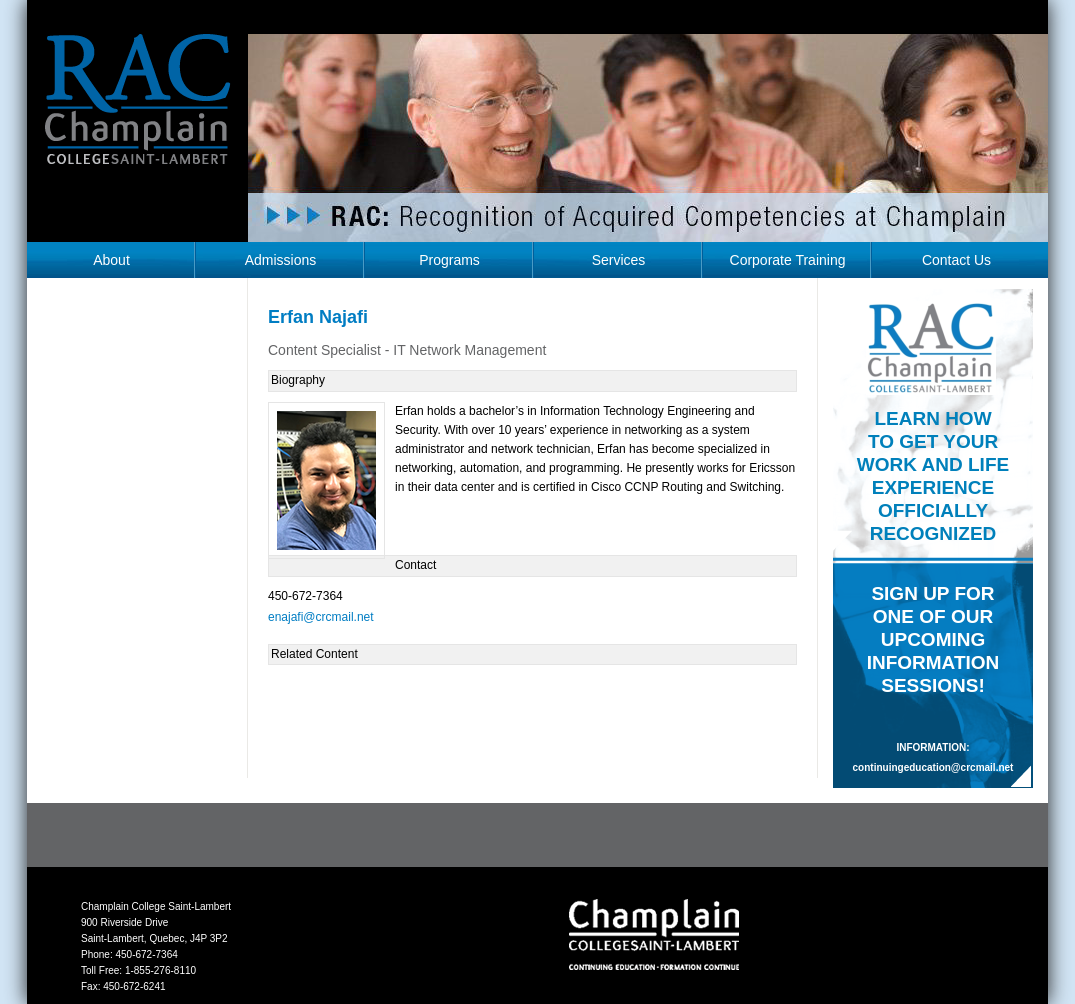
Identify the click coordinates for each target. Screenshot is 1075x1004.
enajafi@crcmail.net (321, 617)
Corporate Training (788, 260)
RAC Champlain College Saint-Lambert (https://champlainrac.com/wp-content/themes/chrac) (138, 114)
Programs (449, 260)
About (111, 260)
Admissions (281, 260)
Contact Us (956, 260)
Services (619, 260)
